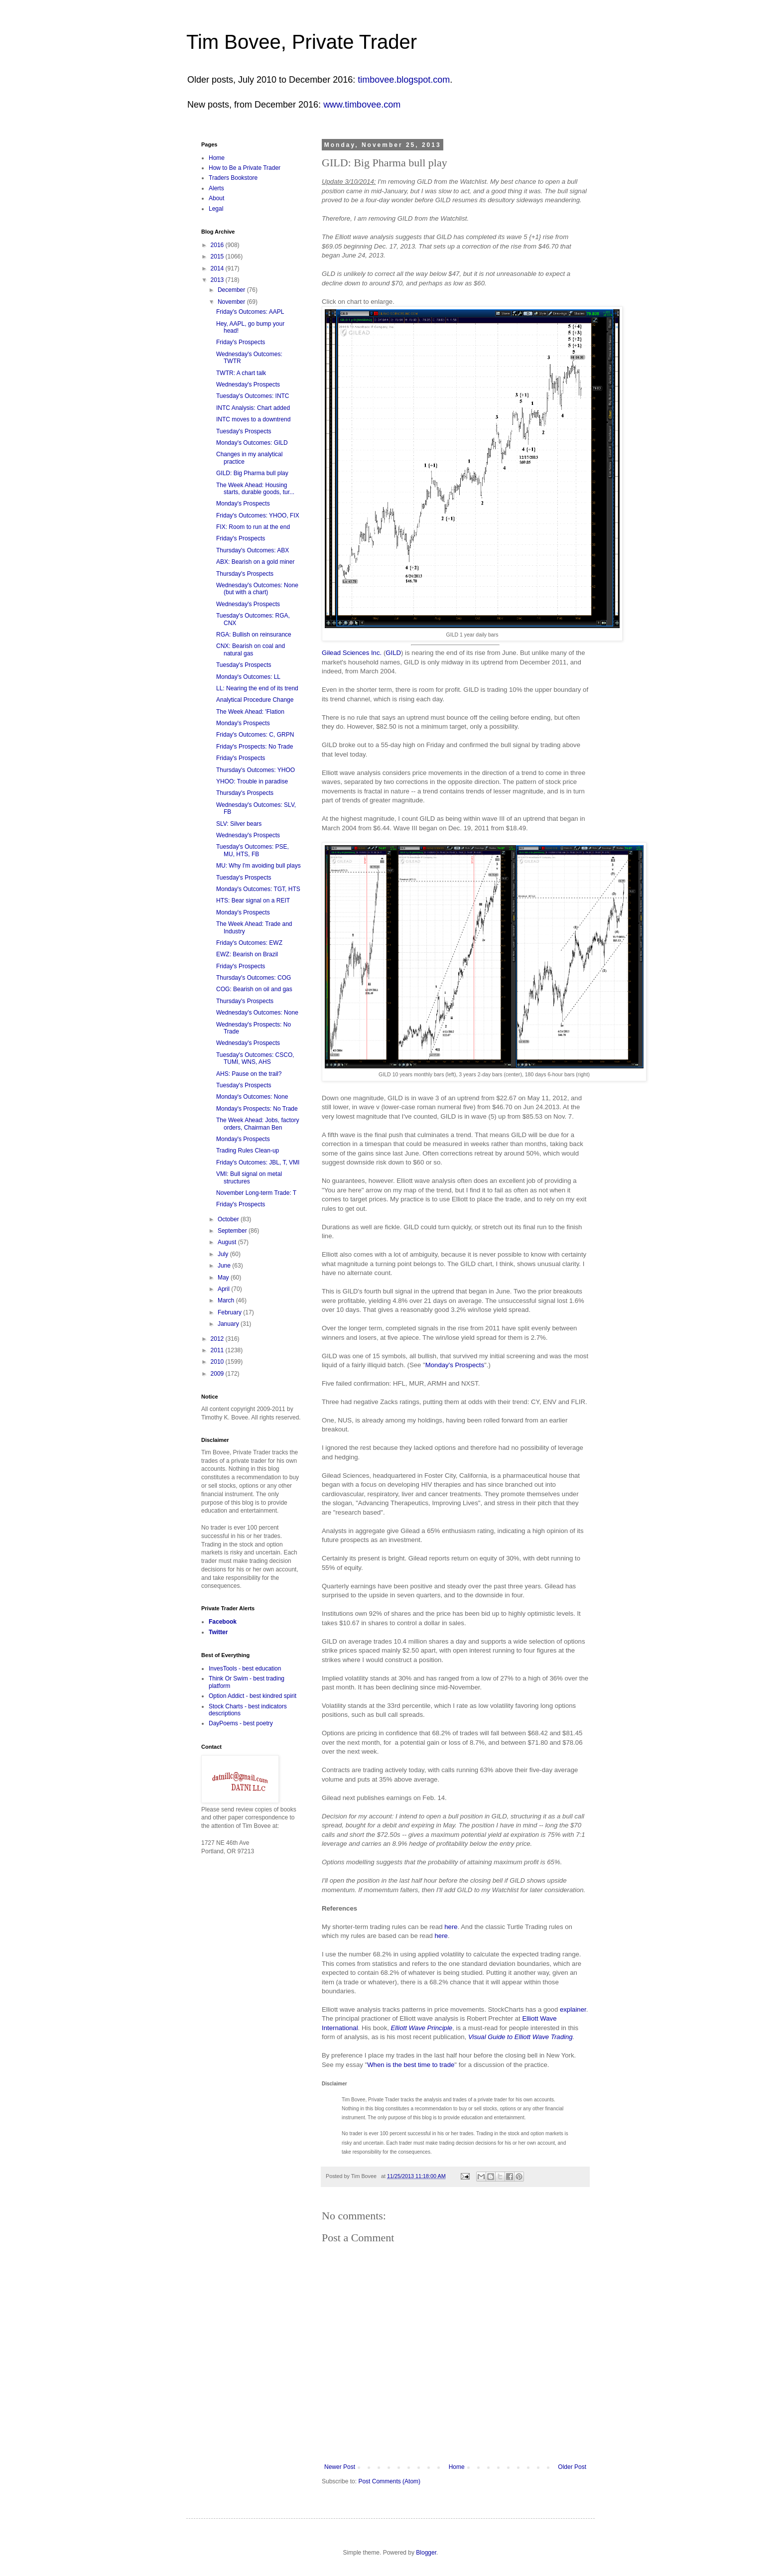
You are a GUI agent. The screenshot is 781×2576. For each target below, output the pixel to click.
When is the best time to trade (410, 2064)
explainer (573, 2009)
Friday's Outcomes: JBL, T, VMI (257, 1162)
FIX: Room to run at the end (253, 526)
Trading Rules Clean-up (247, 1150)
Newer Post (339, 2466)
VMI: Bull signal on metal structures (249, 1177)
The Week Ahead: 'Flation (250, 711)
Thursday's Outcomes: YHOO (255, 770)
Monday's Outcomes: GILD (252, 442)
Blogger (426, 2552)
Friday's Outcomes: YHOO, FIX (257, 515)
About (216, 198)
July (224, 1254)
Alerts (216, 188)
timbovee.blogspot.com (404, 80)
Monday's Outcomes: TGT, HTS (258, 889)
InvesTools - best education (245, 1668)
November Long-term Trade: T (256, 1192)
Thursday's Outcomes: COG (253, 977)
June (225, 1265)
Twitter (218, 1632)
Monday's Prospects (454, 1365)
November (232, 301)
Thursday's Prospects (244, 573)
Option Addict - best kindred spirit (252, 1695)
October (229, 1219)
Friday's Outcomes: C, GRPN (255, 734)
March (227, 1300)
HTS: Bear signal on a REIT (253, 900)
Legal (216, 208)
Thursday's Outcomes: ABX (252, 550)
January (229, 1323)
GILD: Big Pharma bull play (252, 473)
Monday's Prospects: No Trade (257, 1108)
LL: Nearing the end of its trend (257, 688)
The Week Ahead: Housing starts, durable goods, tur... (255, 489)
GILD (393, 652)
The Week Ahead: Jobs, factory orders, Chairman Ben (257, 1124)
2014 (218, 268)
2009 (218, 1373)
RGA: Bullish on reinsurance (253, 634)
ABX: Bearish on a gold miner (255, 561)
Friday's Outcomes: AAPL (250, 311)
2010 (218, 1361)
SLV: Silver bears (238, 823)
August (228, 1242)
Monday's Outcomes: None (252, 1096)
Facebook (223, 1621)
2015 (218, 256)
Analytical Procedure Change (254, 699)
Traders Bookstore (233, 177)
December (232, 289)
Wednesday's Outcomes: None (257, 1012)
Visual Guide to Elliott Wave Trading (520, 2037)
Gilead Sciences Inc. (352, 652)
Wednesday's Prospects (248, 384)
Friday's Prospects (240, 342)
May (224, 1277)
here (450, 1927)
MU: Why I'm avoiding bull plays (258, 865)
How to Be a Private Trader (244, 167)
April (224, 1289)
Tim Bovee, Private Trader (301, 42)
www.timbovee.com (361, 105)
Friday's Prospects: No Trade (254, 746)
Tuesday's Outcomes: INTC (252, 395)
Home (457, 2466)
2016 (218, 245)
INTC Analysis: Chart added (253, 407)
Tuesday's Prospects (243, 431)
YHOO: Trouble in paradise (252, 781)
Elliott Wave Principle (422, 2028)
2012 (218, 1338)
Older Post (572, 2466)
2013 (218, 279)
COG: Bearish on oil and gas (254, 989)
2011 (218, 1350)
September (233, 1230)
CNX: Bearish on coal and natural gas (250, 649)
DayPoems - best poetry (241, 1723)
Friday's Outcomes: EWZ (249, 942)
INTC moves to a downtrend (253, 419)
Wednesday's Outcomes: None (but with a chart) (257, 589)
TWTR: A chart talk (241, 373)
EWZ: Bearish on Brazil (247, 954)
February (230, 1312)
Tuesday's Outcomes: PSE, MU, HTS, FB (252, 850)
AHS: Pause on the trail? (248, 1073)
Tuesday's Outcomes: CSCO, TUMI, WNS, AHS (255, 1058)
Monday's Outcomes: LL (248, 676)
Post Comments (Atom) (389, 2481)
